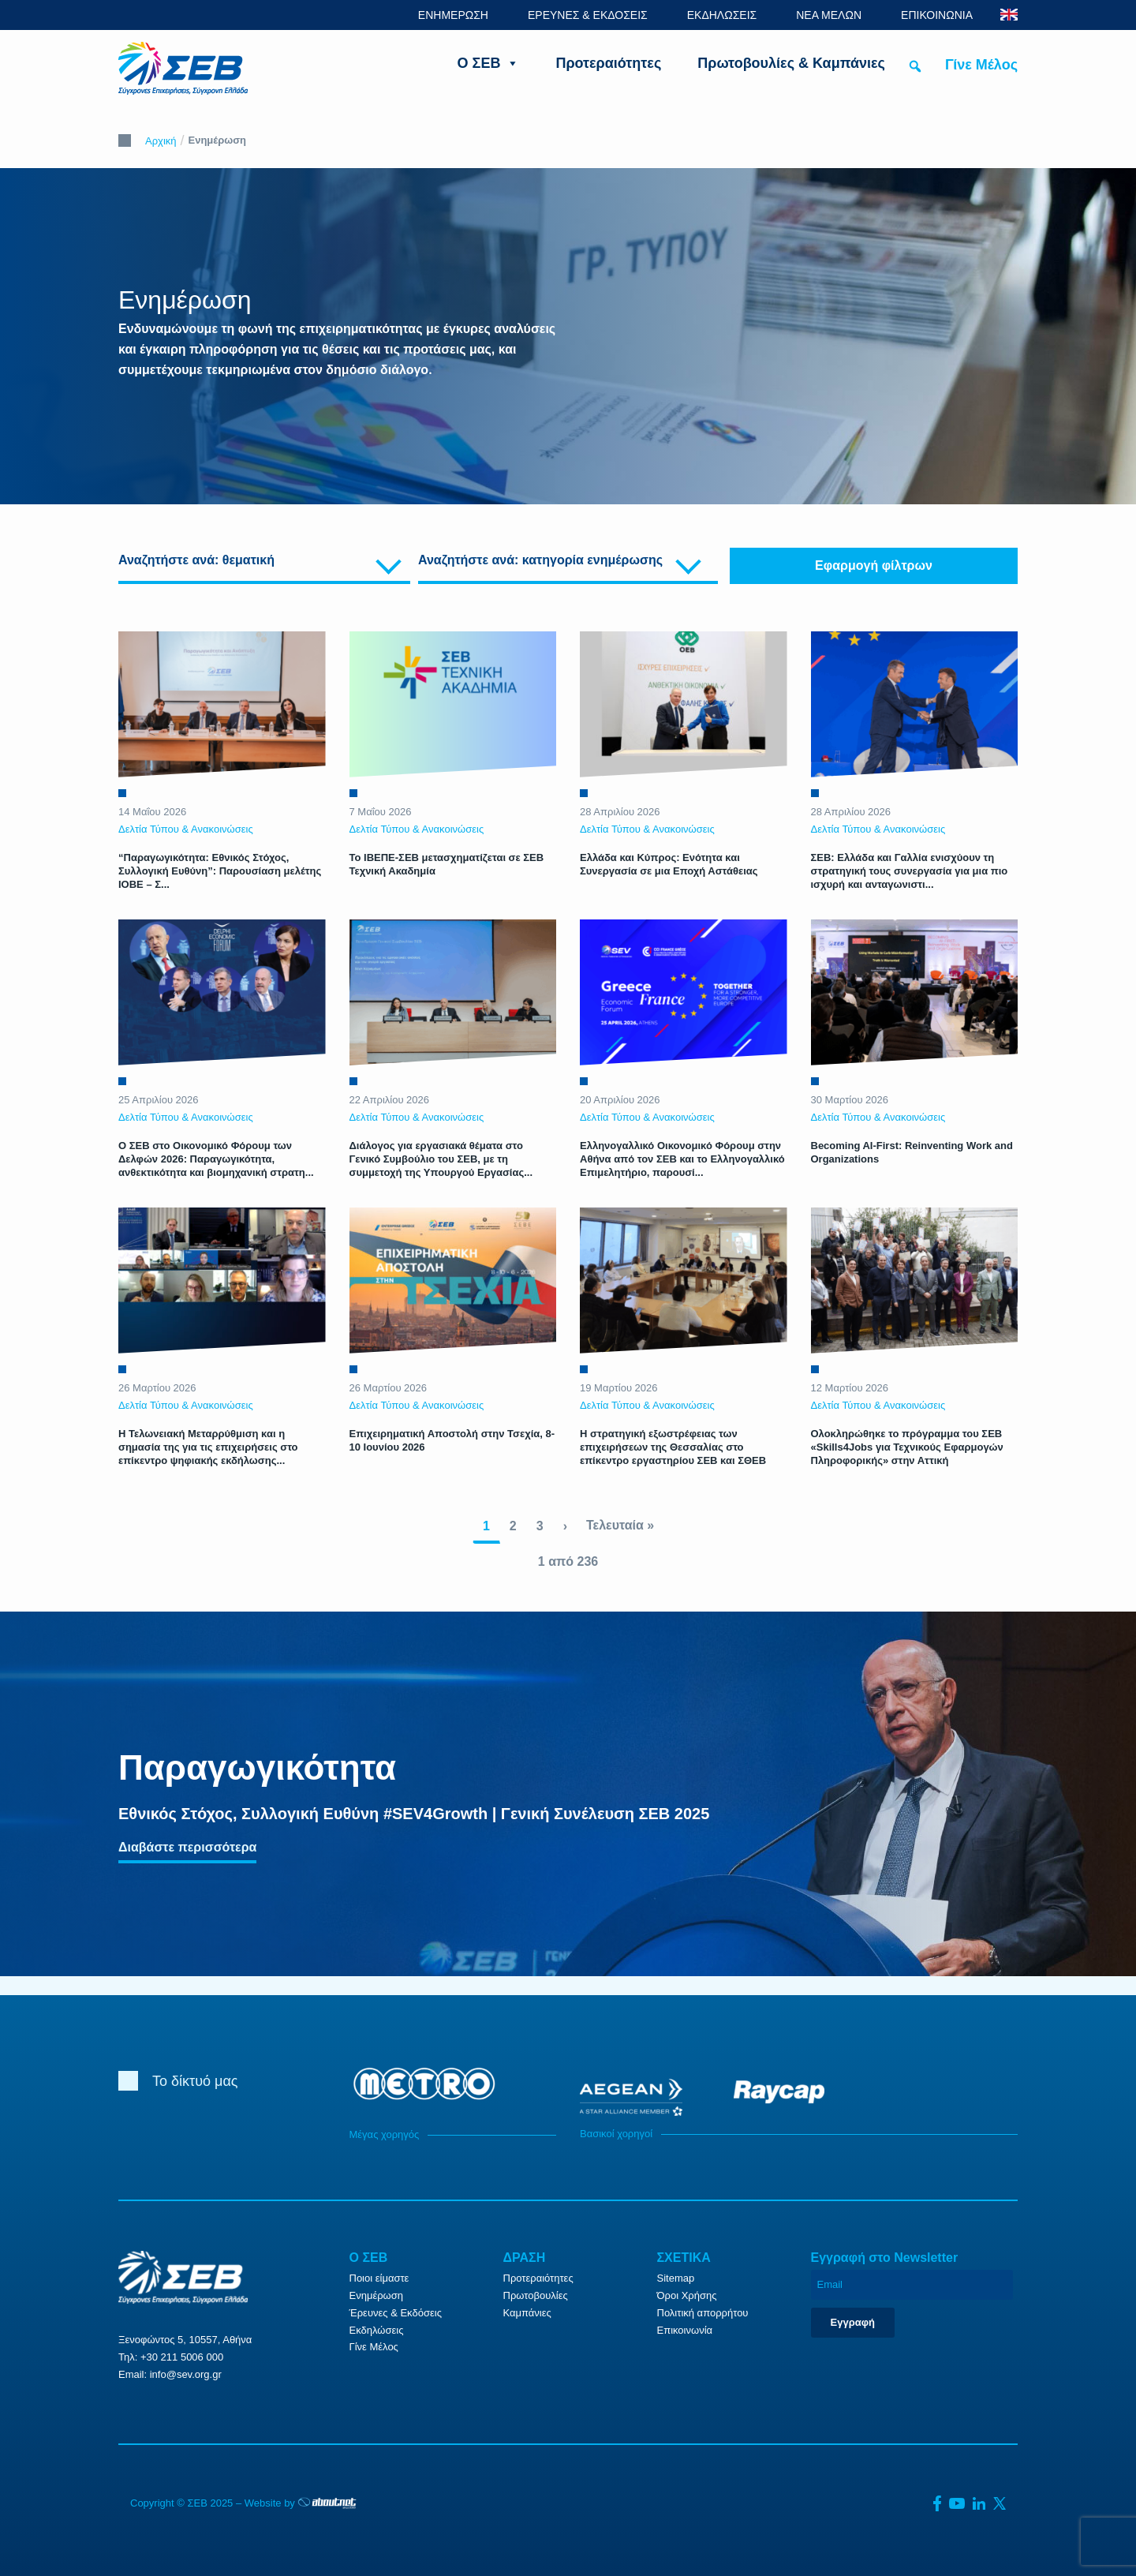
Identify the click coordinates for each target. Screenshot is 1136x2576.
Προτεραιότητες (608, 63)
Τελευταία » (620, 1525)
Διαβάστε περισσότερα (187, 1847)
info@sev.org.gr (186, 2374)
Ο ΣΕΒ (489, 63)
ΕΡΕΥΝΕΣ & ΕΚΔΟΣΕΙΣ (588, 15)
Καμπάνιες (527, 2313)
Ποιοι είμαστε (379, 2278)
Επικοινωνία (685, 2330)
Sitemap (676, 2278)
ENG (1009, 15)
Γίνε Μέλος (981, 65)
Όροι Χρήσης (687, 2295)
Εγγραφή (853, 2322)
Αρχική (161, 141)
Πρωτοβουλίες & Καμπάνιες (791, 63)
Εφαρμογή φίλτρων (873, 565)
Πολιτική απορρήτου (703, 2313)
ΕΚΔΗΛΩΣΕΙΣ (722, 15)
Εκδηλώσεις (376, 2330)
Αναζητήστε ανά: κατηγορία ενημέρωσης (540, 560)
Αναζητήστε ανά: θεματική (196, 560)
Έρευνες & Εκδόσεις (395, 2313)
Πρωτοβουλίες (535, 2295)
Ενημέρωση (376, 2295)
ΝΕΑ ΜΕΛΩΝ (828, 15)
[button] (915, 66)
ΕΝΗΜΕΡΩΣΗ (453, 15)
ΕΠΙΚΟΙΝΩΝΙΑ (937, 15)
